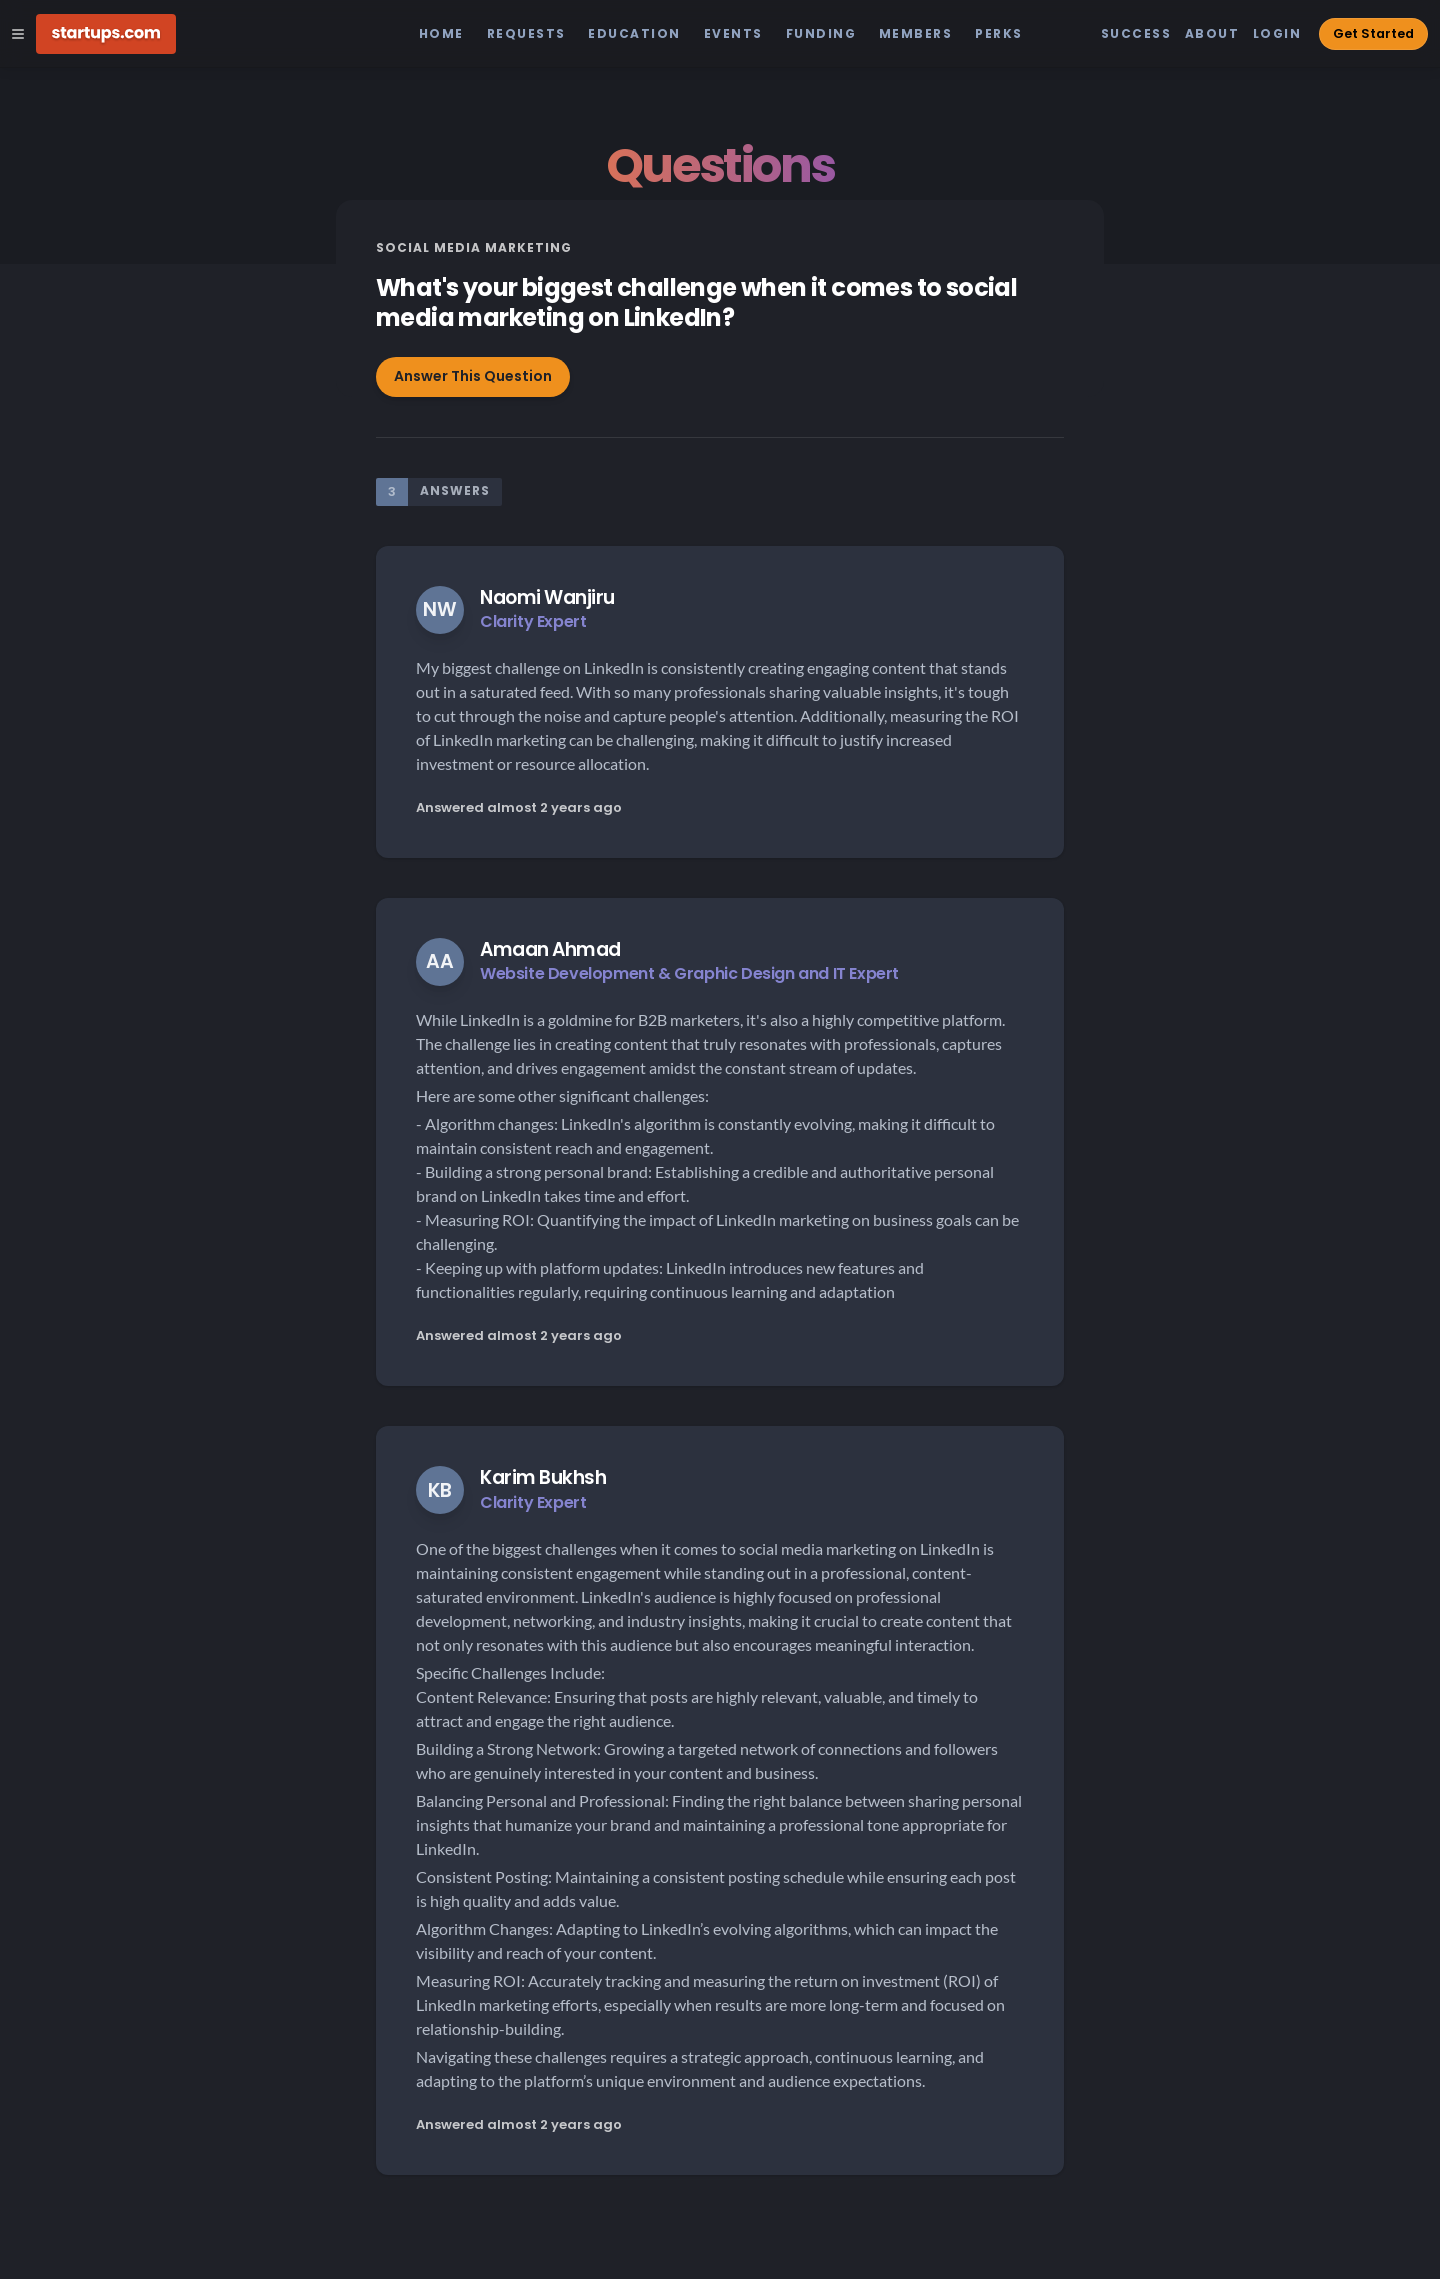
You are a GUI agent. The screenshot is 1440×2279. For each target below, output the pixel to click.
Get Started (1373, 33)
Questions (720, 165)
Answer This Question (473, 376)
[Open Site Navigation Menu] (18, 34)
